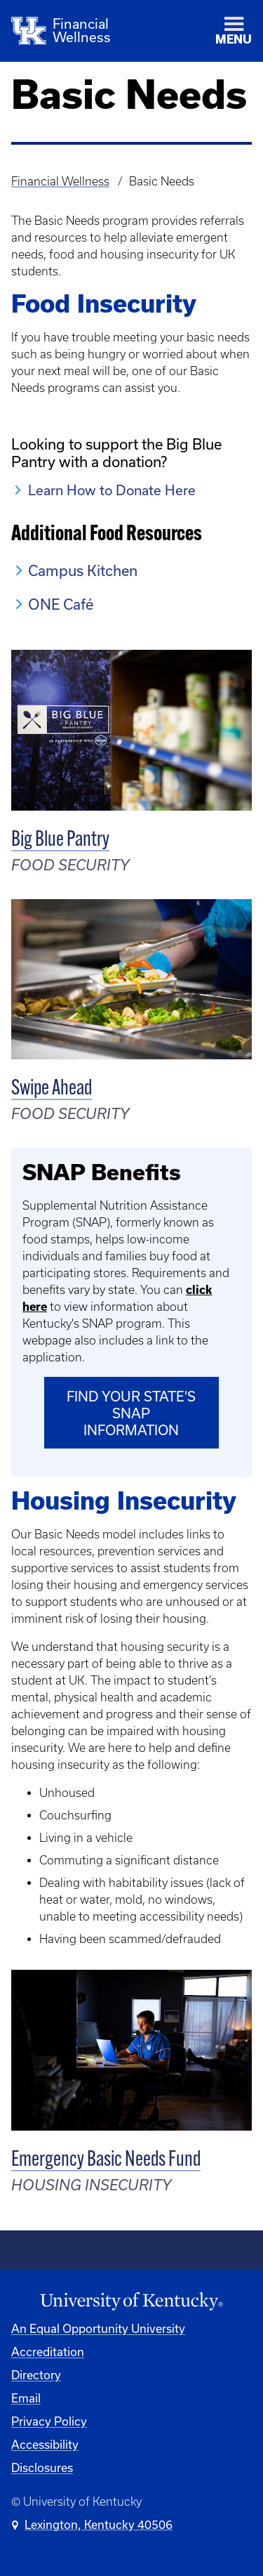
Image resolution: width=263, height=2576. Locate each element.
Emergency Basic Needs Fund (106, 2160)
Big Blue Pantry (60, 840)
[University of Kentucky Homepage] (131, 2301)
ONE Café (60, 604)
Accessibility (45, 2444)
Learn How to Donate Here (112, 490)
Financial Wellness (60, 181)
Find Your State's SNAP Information (131, 1413)
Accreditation (47, 2351)
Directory (36, 2374)
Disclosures (42, 2467)
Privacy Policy (49, 2421)
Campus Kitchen (82, 570)
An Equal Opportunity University (98, 2328)
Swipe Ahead (51, 1089)
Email (26, 2398)
